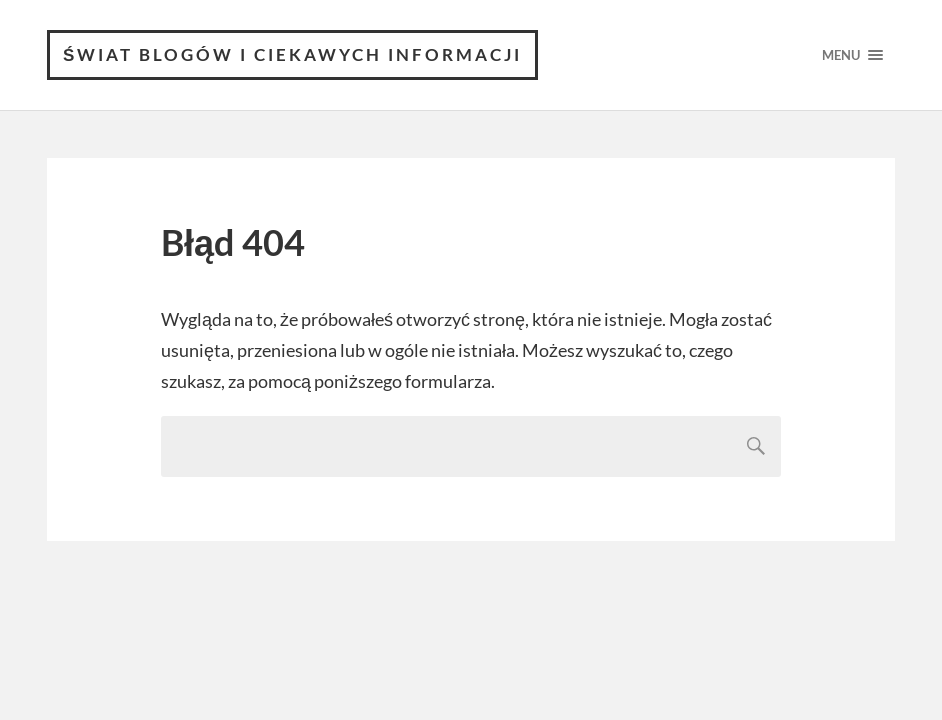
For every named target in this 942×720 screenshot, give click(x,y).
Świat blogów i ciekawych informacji (292, 54)
